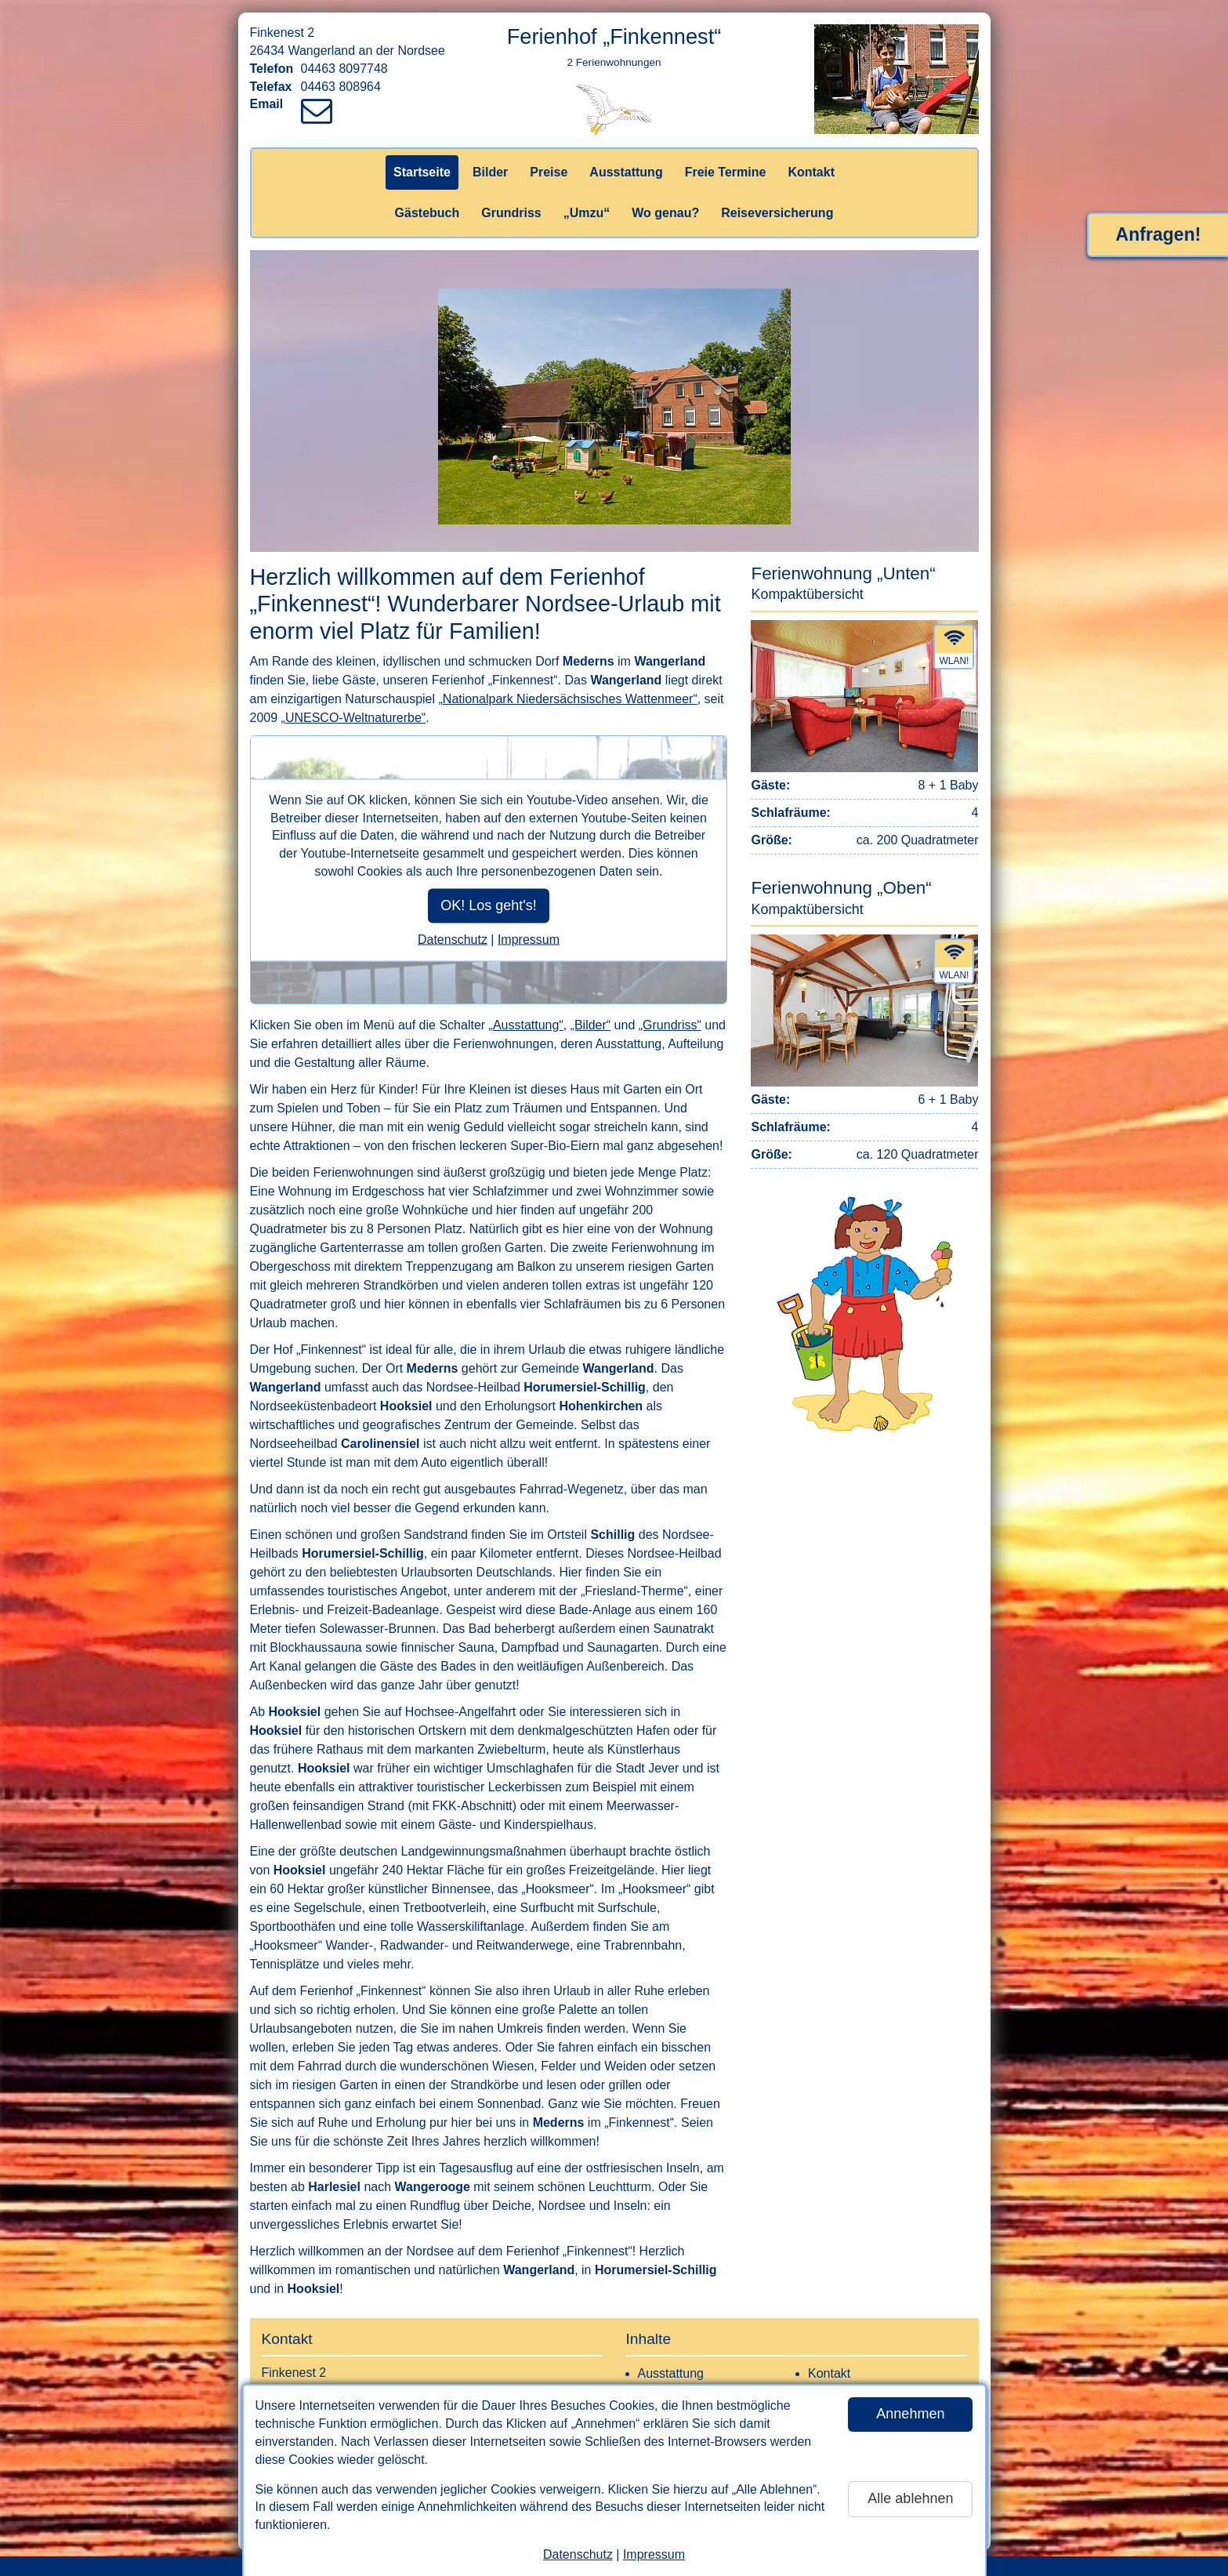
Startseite (422, 172)
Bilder (490, 172)
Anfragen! (1158, 234)
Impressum (654, 2554)
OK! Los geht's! (488, 904)
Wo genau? (665, 213)
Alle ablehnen (910, 2498)
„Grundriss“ (670, 1025)
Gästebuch (427, 213)
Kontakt (811, 172)
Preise (548, 172)
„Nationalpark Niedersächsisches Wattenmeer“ (568, 699)
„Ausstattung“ (526, 1025)
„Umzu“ (586, 213)
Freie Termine (725, 172)
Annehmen (910, 2414)
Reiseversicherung (777, 213)
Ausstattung (625, 172)
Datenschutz (578, 2554)
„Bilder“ (591, 1025)
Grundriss (511, 213)
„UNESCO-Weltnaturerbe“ (353, 717)
